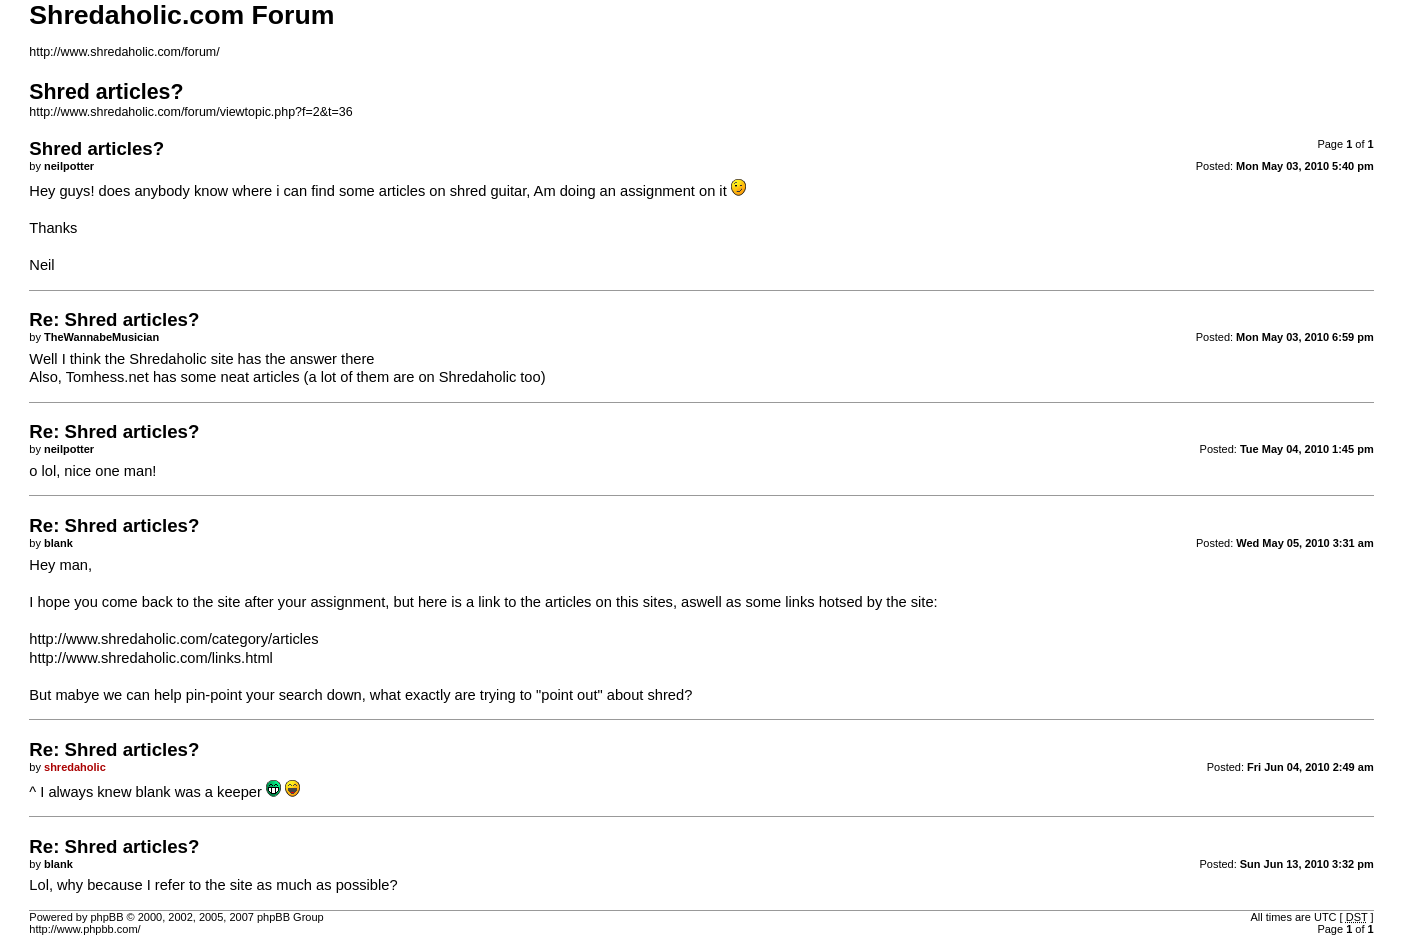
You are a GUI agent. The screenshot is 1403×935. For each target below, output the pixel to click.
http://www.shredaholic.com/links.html (151, 658)
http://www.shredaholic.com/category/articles (173, 639)
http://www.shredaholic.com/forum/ (124, 52)
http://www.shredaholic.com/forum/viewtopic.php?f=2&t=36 (190, 112)
